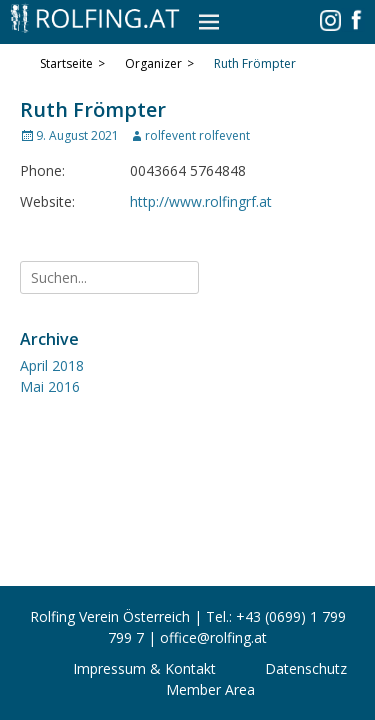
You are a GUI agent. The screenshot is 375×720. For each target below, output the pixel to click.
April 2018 (52, 365)
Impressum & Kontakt (144, 668)
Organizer (159, 64)
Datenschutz (306, 668)
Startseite (72, 64)
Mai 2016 (50, 386)
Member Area (210, 689)
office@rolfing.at (213, 637)
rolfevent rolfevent (197, 135)
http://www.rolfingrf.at (201, 201)
